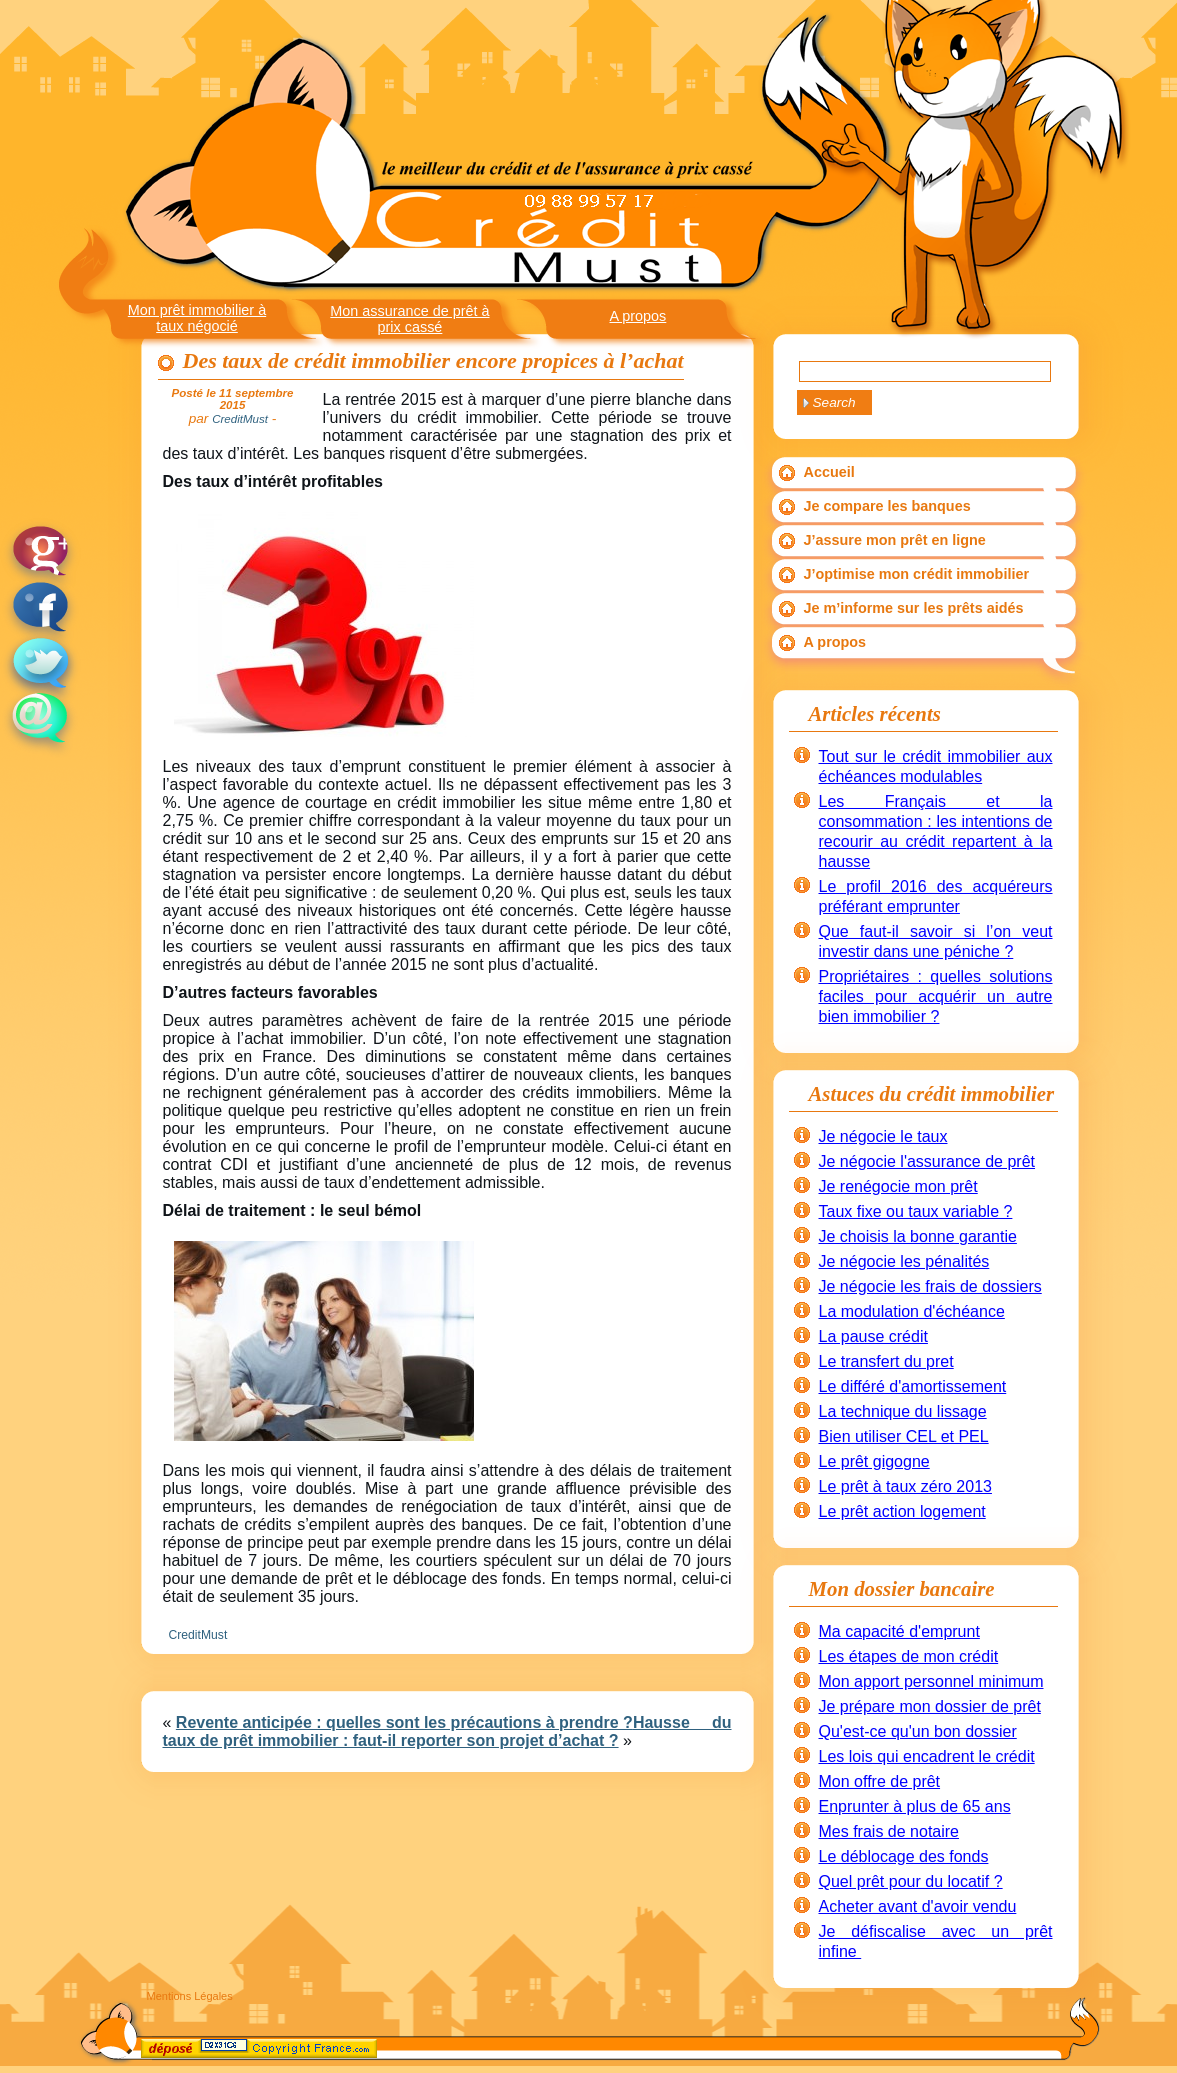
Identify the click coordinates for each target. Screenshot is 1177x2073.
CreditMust (198, 1635)
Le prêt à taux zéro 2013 (905, 1486)
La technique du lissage (903, 1411)
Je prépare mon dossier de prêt (930, 1706)
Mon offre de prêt (880, 1781)
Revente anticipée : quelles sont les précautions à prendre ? (404, 1722)
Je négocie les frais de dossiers (930, 1286)
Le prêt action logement (902, 1511)
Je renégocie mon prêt (898, 1186)
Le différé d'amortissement (913, 1386)
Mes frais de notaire (889, 1831)
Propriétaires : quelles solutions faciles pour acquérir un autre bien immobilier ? (936, 996)
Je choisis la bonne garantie (918, 1236)
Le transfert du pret (886, 1361)
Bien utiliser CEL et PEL (904, 1436)
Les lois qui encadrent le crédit (927, 1756)
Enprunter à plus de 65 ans (915, 1806)
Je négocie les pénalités (904, 1261)
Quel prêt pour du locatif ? (911, 1881)
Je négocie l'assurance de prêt (927, 1161)
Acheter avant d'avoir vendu (918, 1906)
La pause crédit (873, 1336)
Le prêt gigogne (874, 1461)
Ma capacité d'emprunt (899, 1631)
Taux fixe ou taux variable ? (916, 1211)
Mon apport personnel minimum (931, 1681)
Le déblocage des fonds (904, 1856)
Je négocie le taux (883, 1136)
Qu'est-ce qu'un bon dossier (918, 1731)
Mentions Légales (190, 1996)
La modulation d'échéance (912, 1311)
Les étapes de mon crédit (909, 1656)
